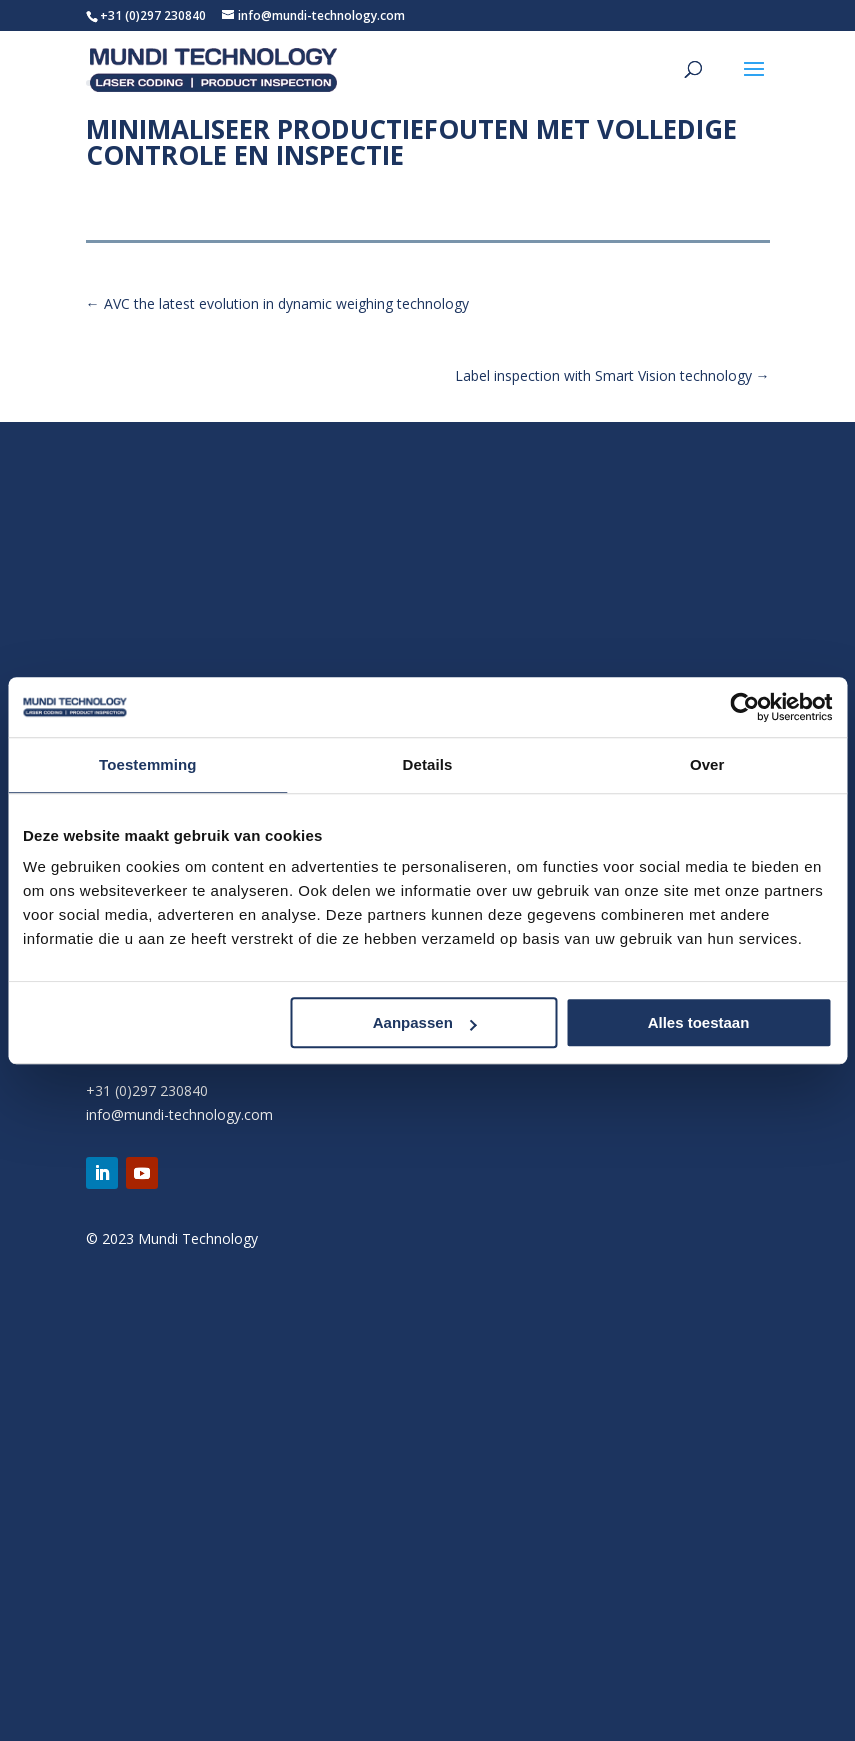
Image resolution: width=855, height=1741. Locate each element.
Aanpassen (425, 1022)
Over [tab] (707, 764)
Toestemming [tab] (148, 764)
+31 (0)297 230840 (153, 15)
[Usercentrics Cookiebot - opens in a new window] (744, 707)
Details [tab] (428, 764)
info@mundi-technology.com (179, 1114)
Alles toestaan (699, 1022)
